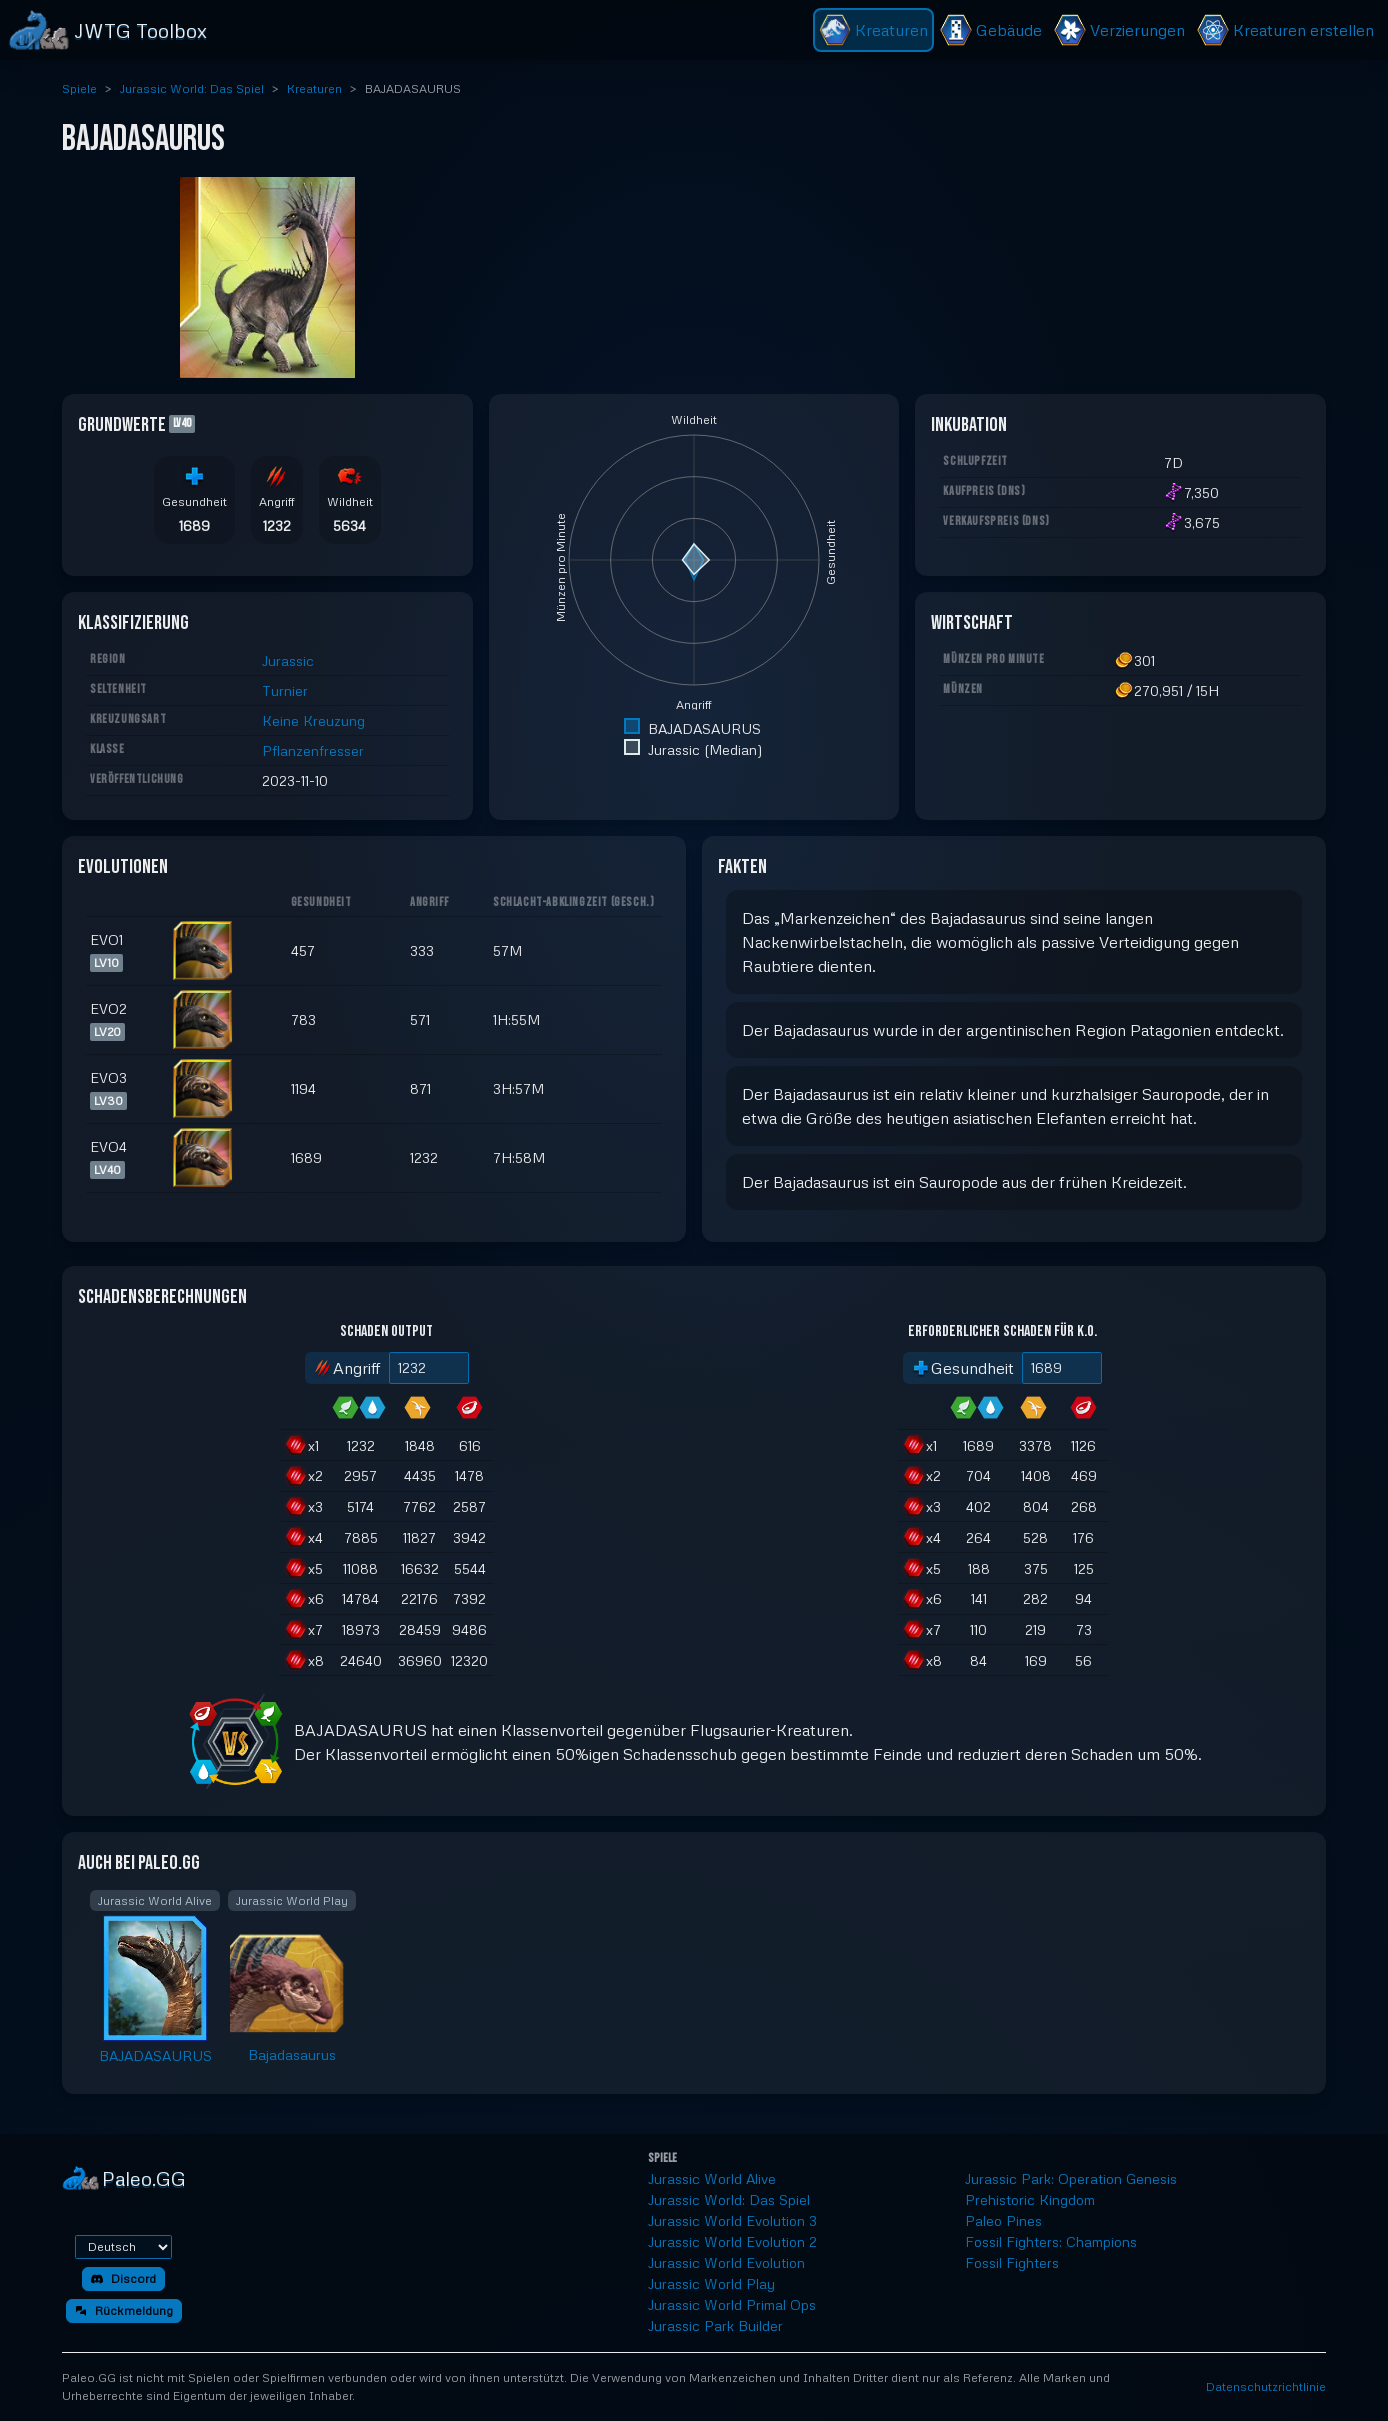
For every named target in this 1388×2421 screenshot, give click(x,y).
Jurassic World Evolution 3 (732, 2220)
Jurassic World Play (711, 2283)
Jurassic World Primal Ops (732, 2304)
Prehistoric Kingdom (1030, 2199)
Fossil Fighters (1012, 2262)
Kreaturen (314, 88)
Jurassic (288, 660)
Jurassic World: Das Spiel (192, 88)
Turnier (285, 690)
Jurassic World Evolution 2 (732, 2241)
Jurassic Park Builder (715, 2325)
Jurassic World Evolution (726, 2262)
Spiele (79, 88)
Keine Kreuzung (313, 720)
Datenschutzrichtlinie (1266, 2386)
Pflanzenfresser (313, 750)
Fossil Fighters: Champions (1051, 2241)
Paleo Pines (1003, 2220)
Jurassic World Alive (712, 2178)
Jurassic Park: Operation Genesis (1071, 2178)
